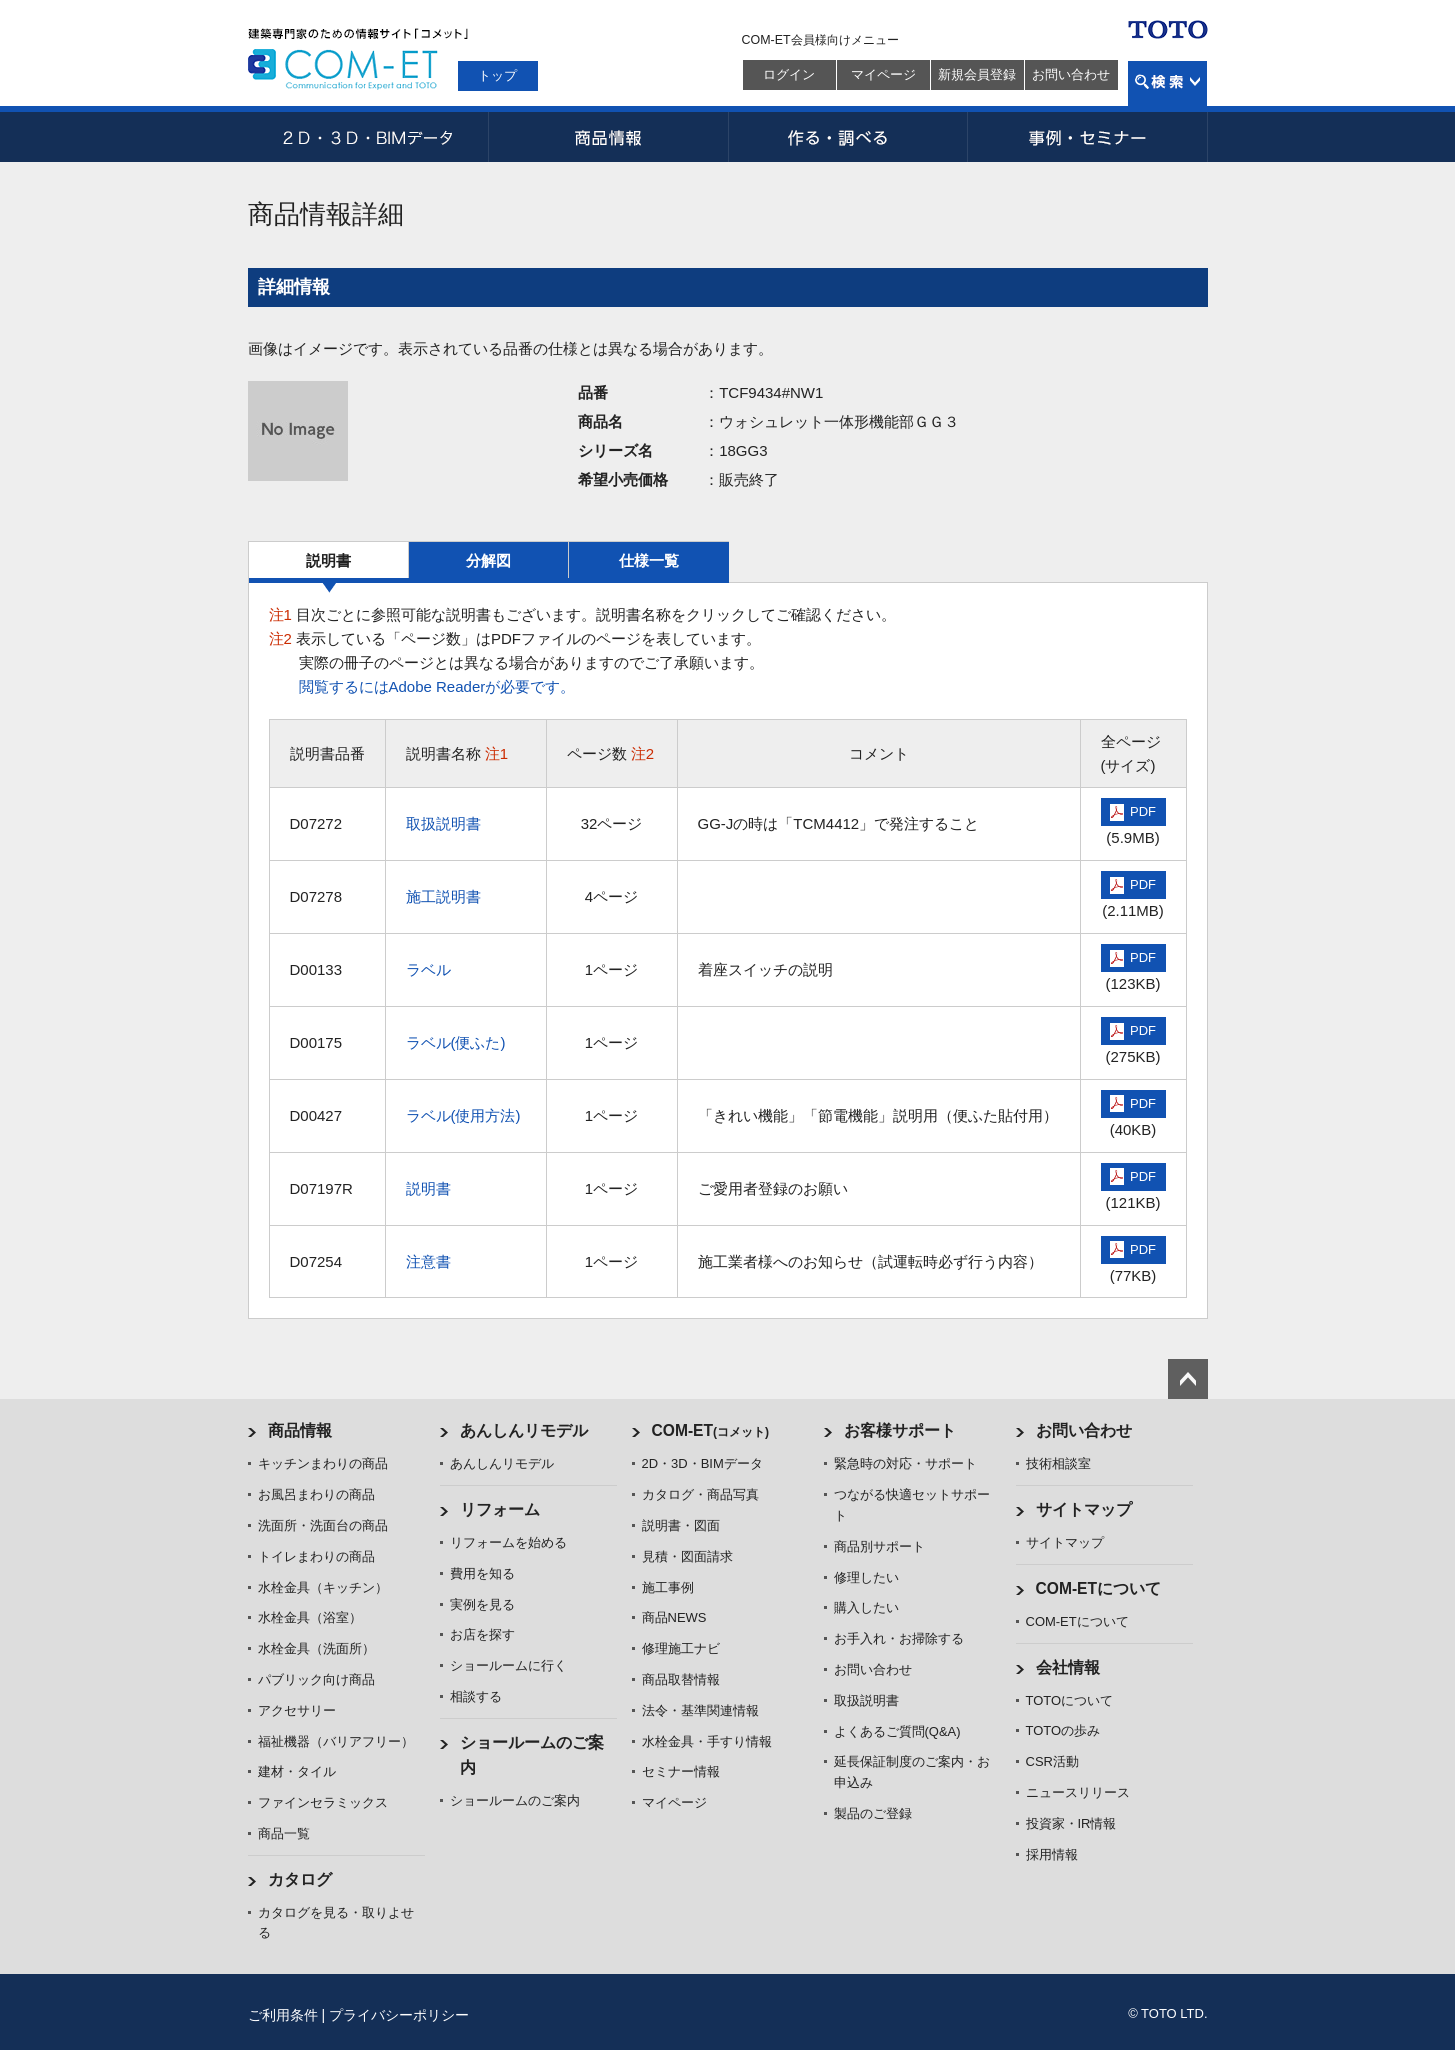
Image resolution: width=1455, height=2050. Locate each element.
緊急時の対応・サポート (905, 1463)
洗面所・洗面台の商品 (323, 1525)
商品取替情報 (681, 1679)
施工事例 (668, 1587)
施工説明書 (443, 896)
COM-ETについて (1099, 1588)
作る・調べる (848, 137)
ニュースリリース (1078, 1792)
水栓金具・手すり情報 (707, 1741)
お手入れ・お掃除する (899, 1638)
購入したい (866, 1607)
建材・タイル (297, 1771)
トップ (497, 75)
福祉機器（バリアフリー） (336, 1741)
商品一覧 (284, 1833)
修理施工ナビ (681, 1648)
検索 (1167, 83)
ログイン (789, 74)
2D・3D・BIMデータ (368, 137)
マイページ (883, 74)
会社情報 (1068, 1667)
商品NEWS (674, 1617)
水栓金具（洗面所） (316, 1648)
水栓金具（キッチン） (323, 1587)
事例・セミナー (1088, 137)
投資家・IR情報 (1071, 1823)
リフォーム (500, 1509)
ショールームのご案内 (515, 1800)
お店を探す (482, 1634)
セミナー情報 (681, 1771)
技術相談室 (1058, 1463)
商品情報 (608, 137)
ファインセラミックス (323, 1802)
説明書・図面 (681, 1525)
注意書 (428, 1261)
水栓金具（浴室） (310, 1617)
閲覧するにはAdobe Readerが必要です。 (437, 686)
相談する (476, 1696)
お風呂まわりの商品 (316, 1494)
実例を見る (482, 1604)
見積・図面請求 (687, 1556)
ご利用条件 (283, 2015)
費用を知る (482, 1573)
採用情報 (1052, 1854)
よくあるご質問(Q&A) (897, 1731)
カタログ (300, 1879)
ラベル (428, 969)
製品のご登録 (873, 1813)
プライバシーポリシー (399, 2015)
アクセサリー (297, 1710)
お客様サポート (900, 1430)
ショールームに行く (508, 1665)
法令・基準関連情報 (700, 1710)
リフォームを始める (508, 1542)
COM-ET (711, 1430)
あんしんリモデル (524, 1430)
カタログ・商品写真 (700, 1494)
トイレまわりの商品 (316, 1556)
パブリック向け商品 (316, 1679)
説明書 (328, 560)
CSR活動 (1052, 1761)
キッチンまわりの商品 (323, 1463)
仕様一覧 (649, 560)
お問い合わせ (1071, 74)
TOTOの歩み (1063, 1730)
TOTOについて (1070, 1700)
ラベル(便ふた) (456, 1042)
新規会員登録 (977, 74)
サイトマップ (1084, 1509)
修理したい (866, 1577)
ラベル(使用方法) (463, 1115)
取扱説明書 (443, 823)
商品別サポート (879, 1546)
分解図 (488, 560)
